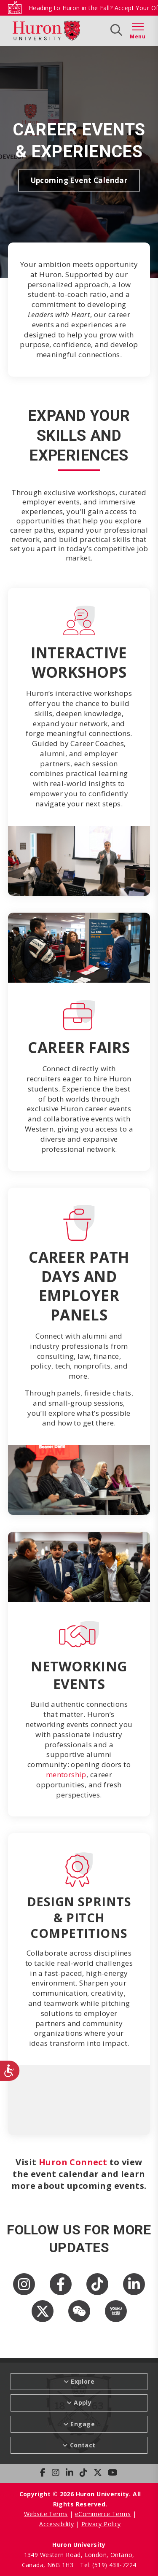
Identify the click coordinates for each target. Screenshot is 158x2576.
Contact (83, 2445)
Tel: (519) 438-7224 (108, 2565)
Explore (82, 2381)
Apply (82, 2402)
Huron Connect (73, 2162)
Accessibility (56, 2524)
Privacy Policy (101, 2524)
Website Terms (45, 2514)
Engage (82, 2424)
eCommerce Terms (103, 2514)
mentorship (66, 1774)
